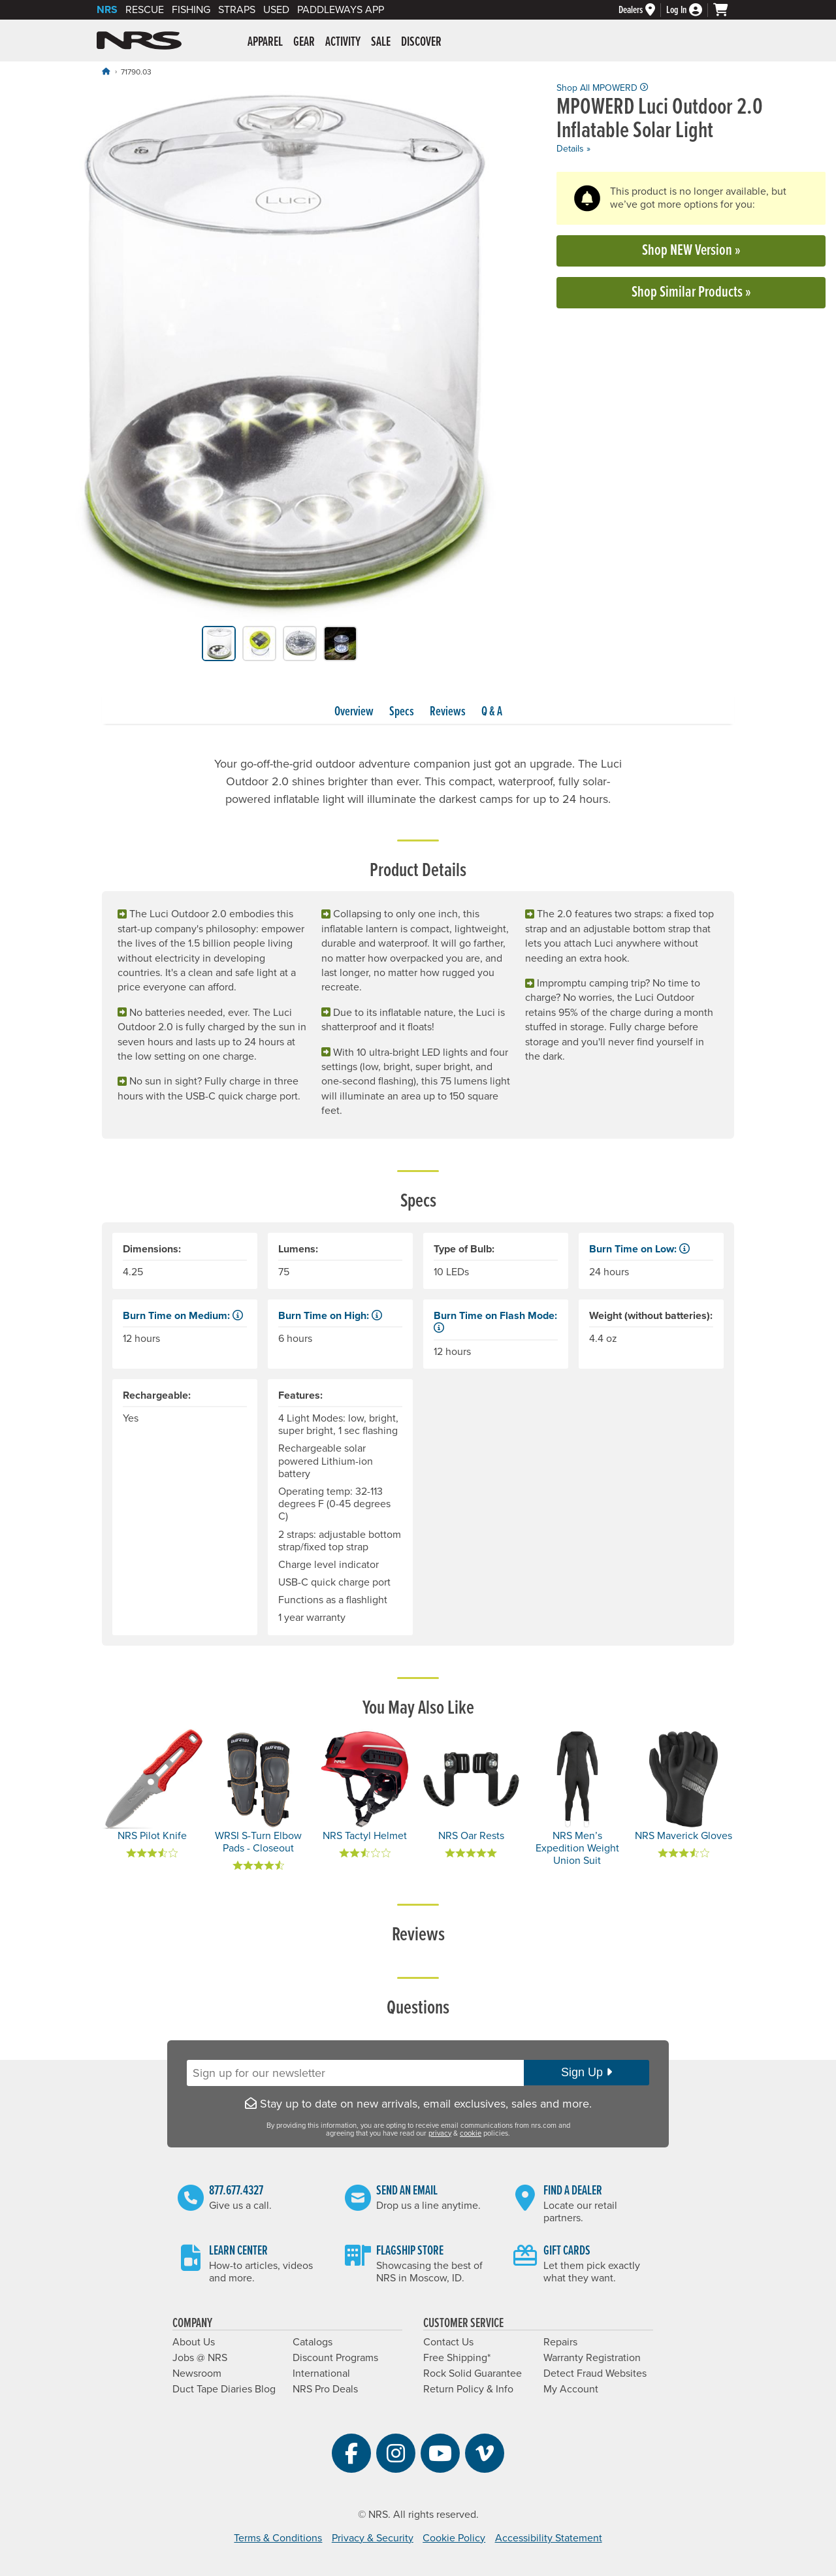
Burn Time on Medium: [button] (183, 1315)
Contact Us (448, 2342)
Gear (304, 42)
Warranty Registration (592, 2357)
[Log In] (689, 10)
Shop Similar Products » (691, 292)
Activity (343, 42)
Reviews (448, 712)
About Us (193, 2342)
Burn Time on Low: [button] (639, 1249)
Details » (573, 148)
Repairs (560, 2342)
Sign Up (586, 2072)
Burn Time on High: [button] (330, 1315)
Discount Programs (335, 2357)
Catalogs (312, 2342)
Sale (381, 42)
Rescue (144, 9)
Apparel (265, 42)
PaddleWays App (340, 9)
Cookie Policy (454, 2538)
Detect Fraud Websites (595, 2373)
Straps (236, 9)
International (321, 2373)
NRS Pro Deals (325, 2389)
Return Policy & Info (468, 2389)
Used (276, 9)
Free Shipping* (456, 2357)
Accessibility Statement (548, 2538)
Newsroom (196, 2373)
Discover (421, 42)
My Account (570, 2389)
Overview (354, 712)
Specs (401, 712)
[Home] (106, 71)
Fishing (191, 9)
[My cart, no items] (726, 9)
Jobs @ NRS (199, 2357)
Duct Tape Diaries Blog (224, 2389)
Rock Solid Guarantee (472, 2373)
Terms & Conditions (278, 2538)
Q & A (491, 712)
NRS (107, 9)
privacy (439, 2133)
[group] (279, 354)
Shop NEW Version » (691, 250)
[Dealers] (642, 10)
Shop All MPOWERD (602, 87)
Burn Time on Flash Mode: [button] (495, 1321)
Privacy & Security (372, 2538)
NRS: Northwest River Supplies (139, 40)
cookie (470, 2133)
